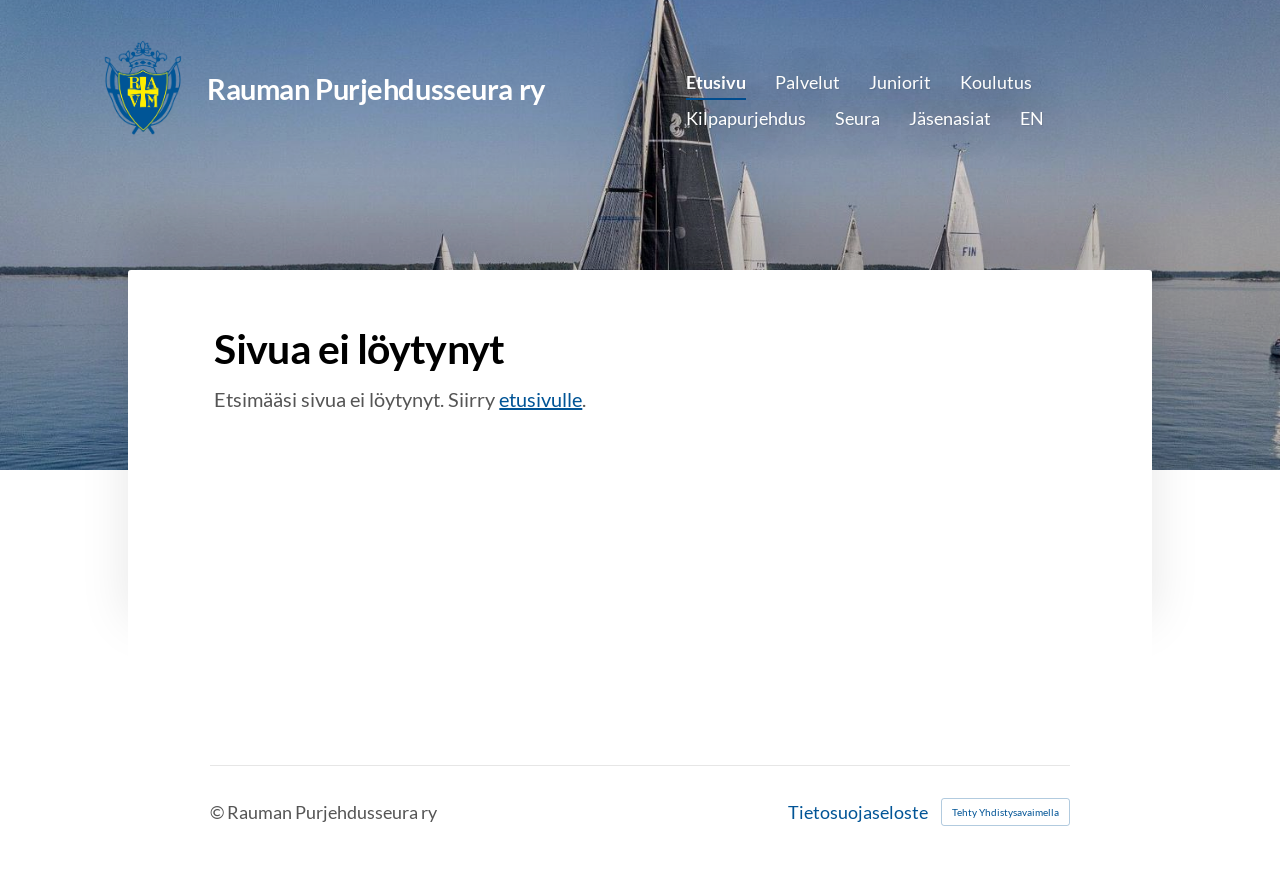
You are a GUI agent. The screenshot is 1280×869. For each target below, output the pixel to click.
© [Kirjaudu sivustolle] (218, 812)
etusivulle (540, 399)
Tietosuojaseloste (858, 812)
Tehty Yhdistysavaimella (1005, 812)
